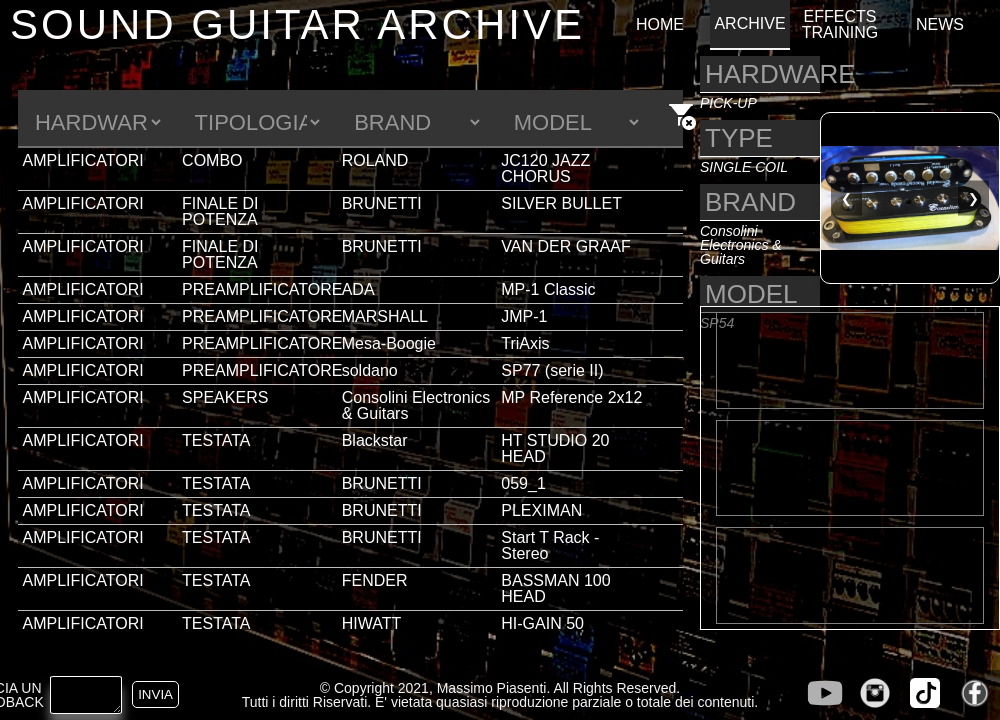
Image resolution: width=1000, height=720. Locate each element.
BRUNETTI (382, 203)
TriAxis (525, 343)
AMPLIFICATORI (83, 160)
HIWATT (372, 623)
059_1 (523, 483)
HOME (660, 25)
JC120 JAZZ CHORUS (545, 168)
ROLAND (375, 160)
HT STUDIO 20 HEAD (555, 448)
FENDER (375, 580)
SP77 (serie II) (552, 370)
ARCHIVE (749, 24)
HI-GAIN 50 (542, 623)
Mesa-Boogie (389, 343)
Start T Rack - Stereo (550, 545)
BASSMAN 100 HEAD (555, 588)
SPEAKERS (225, 397)
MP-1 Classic (548, 289)
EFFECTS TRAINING (840, 25)
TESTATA (216, 440)
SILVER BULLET (561, 203)
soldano (370, 370)
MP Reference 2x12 (571, 397)
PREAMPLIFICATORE (262, 289)
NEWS (940, 25)
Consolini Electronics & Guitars (416, 405)
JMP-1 (524, 316)
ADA (358, 289)
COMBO (212, 160)
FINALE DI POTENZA (220, 211)
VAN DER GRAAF (566, 246)
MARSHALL (385, 316)
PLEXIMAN (541, 510)
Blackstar (375, 440)
